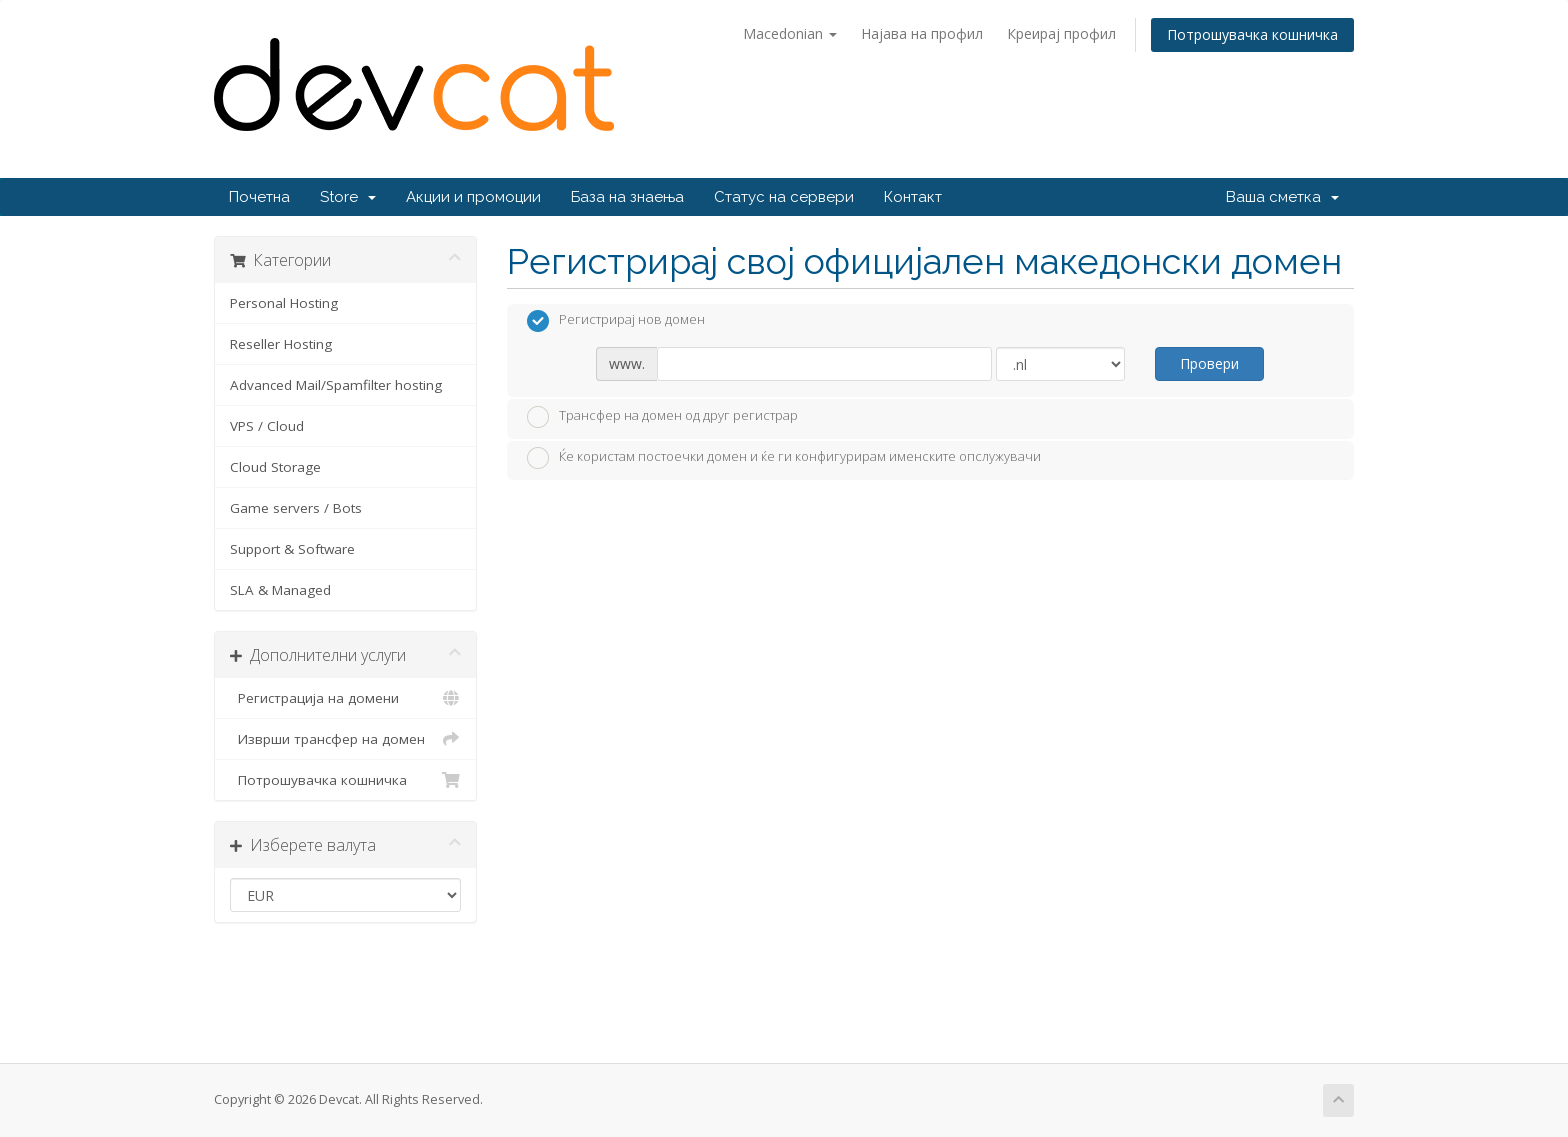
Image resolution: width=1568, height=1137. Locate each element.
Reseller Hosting (281, 344)
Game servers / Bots (296, 508)
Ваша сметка (1282, 197)
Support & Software (292, 549)
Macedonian (790, 33)
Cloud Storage (275, 467)
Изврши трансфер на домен (345, 739)
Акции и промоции (473, 197)
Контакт (913, 197)
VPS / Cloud (267, 426)
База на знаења (627, 197)
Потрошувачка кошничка (1252, 34)
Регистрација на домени (345, 698)
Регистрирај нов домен (616, 321)
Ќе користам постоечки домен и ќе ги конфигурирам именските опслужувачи (784, 458)
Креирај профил (1061, 33)
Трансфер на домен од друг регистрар (662, 417)
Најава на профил (922, 33)
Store (348, 197)
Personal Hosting (284, 303)
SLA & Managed (280, 590)
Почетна (259, 197)
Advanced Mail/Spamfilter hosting (336, 385)
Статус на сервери (784, 197)
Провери (1209, 363)
